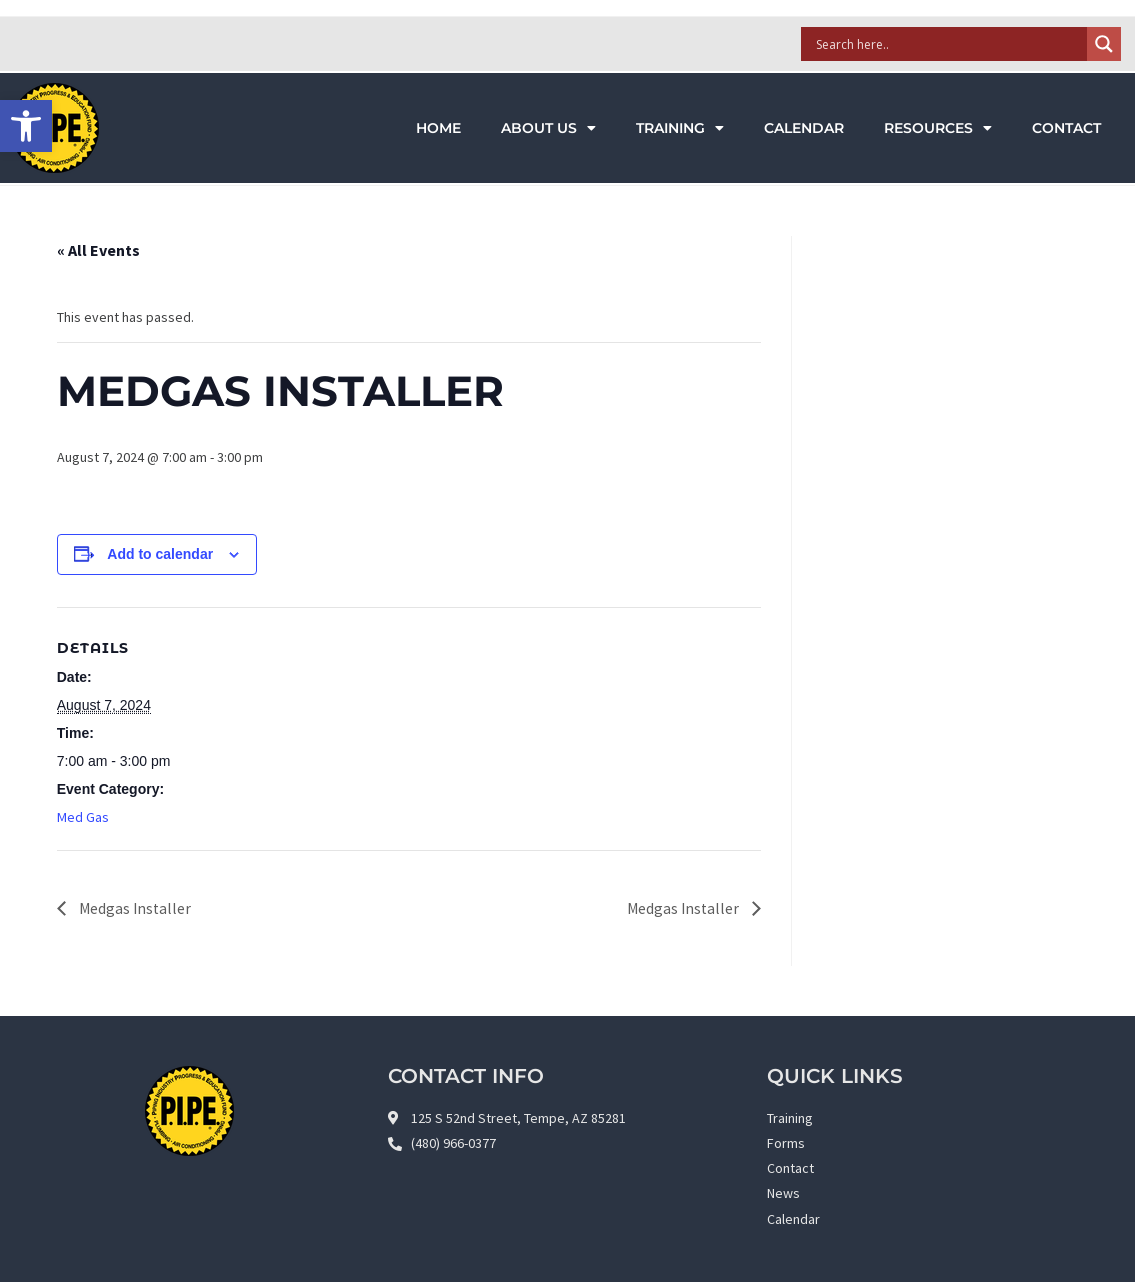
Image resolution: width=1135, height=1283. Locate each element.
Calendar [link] (804, 128)
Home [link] (438, 128)
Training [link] (680, 128)
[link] (26, 126)
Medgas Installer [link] (135, 908)
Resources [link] (938, 128)
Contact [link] (1066, 128)
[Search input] (949, 44)
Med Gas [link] (83, 817)
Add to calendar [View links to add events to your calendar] (160, 554)
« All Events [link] (98, 250)
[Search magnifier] (1104, 44)
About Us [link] (548, 128)
